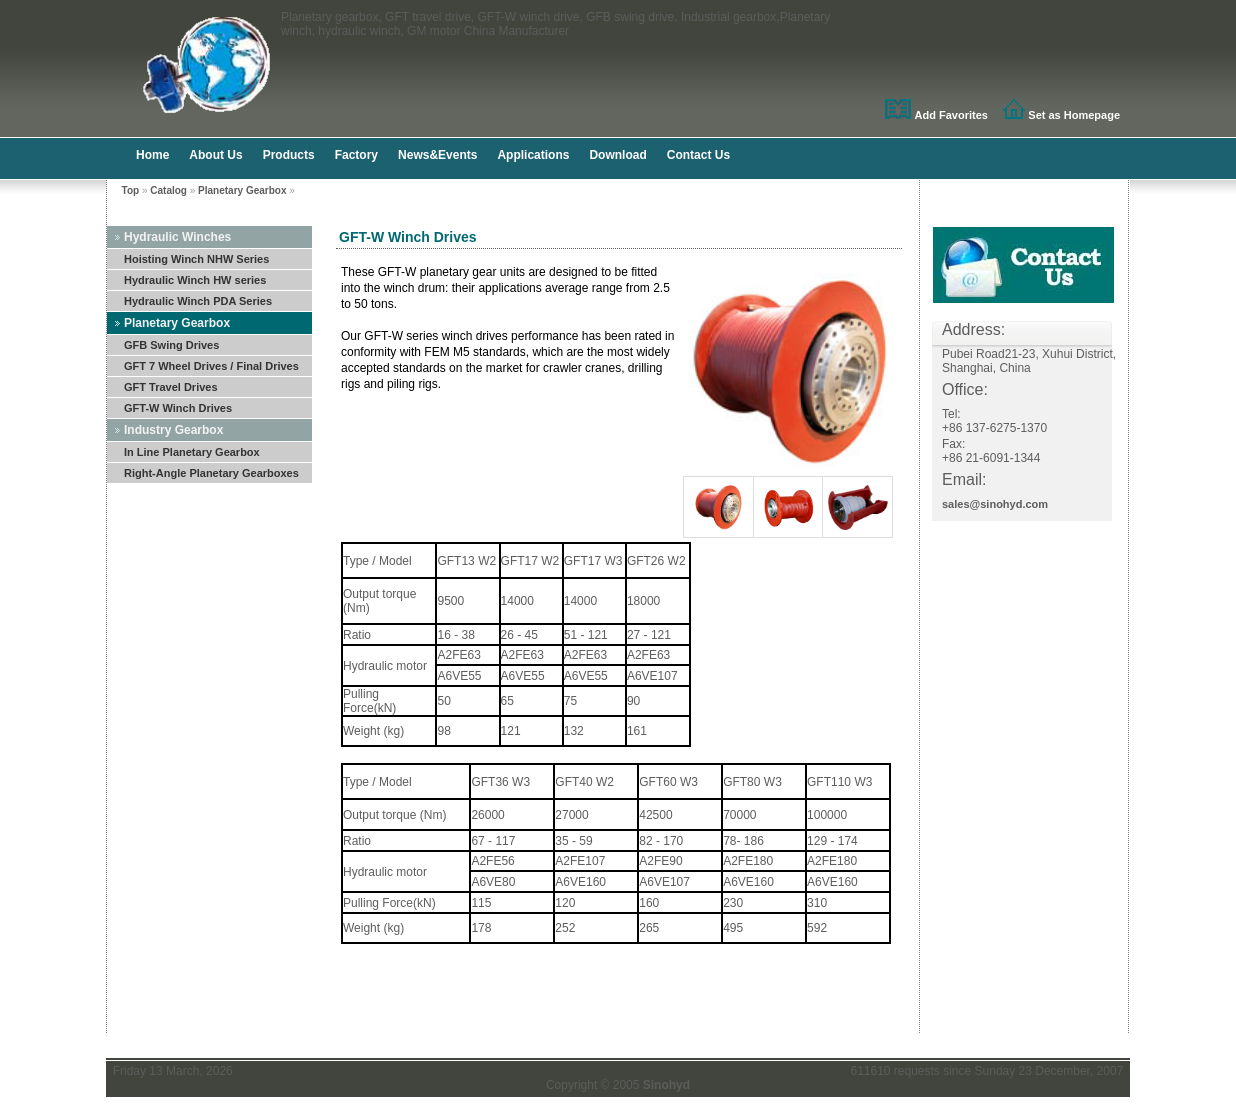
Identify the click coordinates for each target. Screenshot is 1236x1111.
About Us (215, 155)
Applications (533, 155)
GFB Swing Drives (171, 345)
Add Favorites (951, 115)
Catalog (168, 190)
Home (152, 155)
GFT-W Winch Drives (178, 408)
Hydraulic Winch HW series (195, 280)
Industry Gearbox (173, 430)
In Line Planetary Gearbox (192, 452)
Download (617, 155)
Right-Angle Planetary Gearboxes (211, 473)
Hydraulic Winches (177, 237)
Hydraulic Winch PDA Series (198, 301)
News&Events (437, 155)
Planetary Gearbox (242, 190)
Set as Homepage (1074, 115)
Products (289, 155)
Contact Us (698, 155)
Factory (356, 155)
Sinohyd (666, 1085)
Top (131, 190)
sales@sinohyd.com (995, 504)
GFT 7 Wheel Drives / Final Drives (211, 366)
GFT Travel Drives (171, 387)
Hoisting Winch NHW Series (196, 259)
